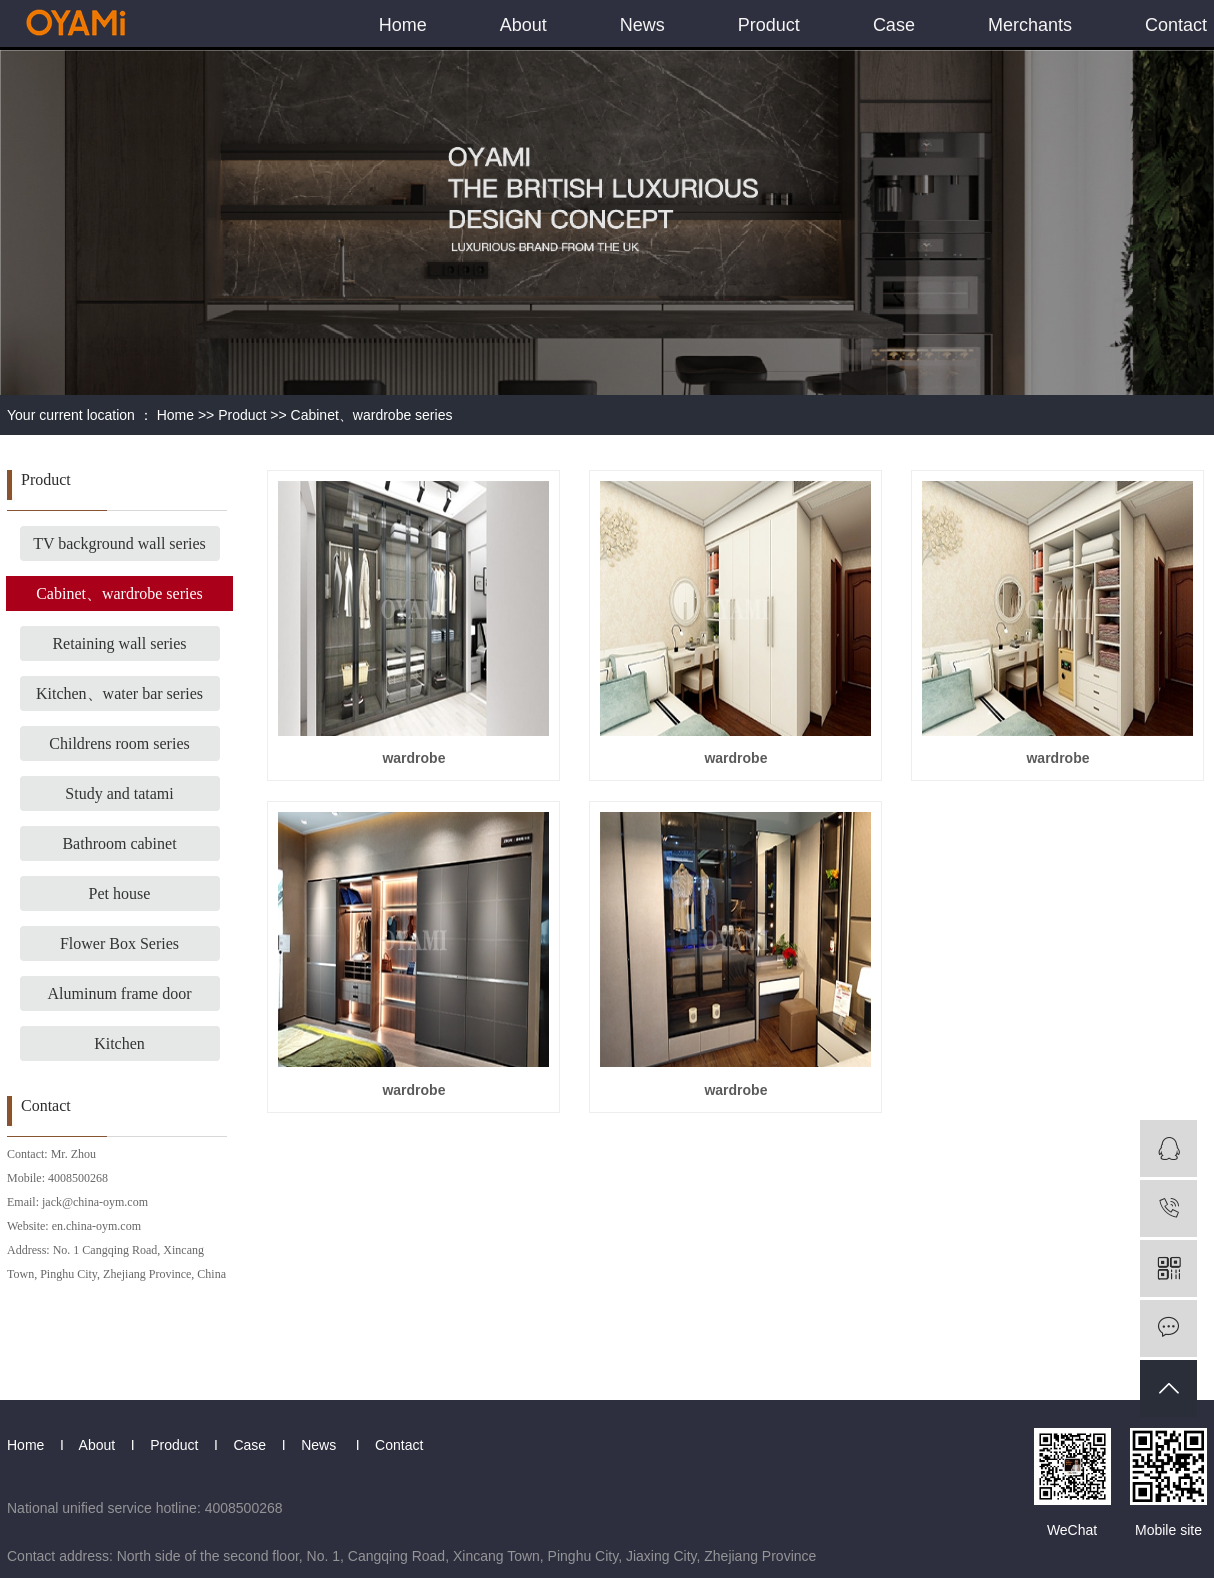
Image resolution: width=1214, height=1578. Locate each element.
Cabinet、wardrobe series (372, 415)
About (523, 25)
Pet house (120, 893)
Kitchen (119, 1043)
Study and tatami (119, 793)
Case (894, 25)
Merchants (1030, 25)
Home (403, 25)
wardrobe (413, 758)
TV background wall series (119, 543)
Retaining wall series (119, 643)
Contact (1176, 25)
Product (769, 25)
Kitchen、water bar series (119, 693)
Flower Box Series (119, 943)
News (642, 25)
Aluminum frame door (120, 993)
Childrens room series (119, 743)
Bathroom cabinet (119, 843)
